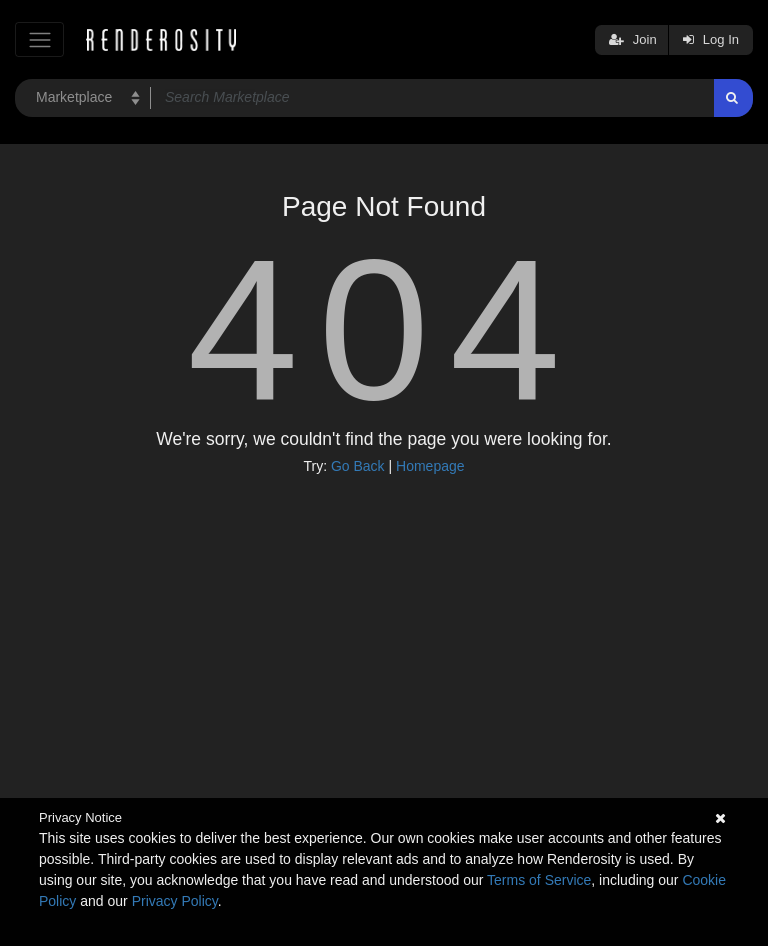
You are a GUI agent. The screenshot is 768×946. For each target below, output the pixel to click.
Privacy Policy (175, 901)
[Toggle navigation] (39, 39)
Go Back (358, 466)
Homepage (430, 466)
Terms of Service (539, 880)
